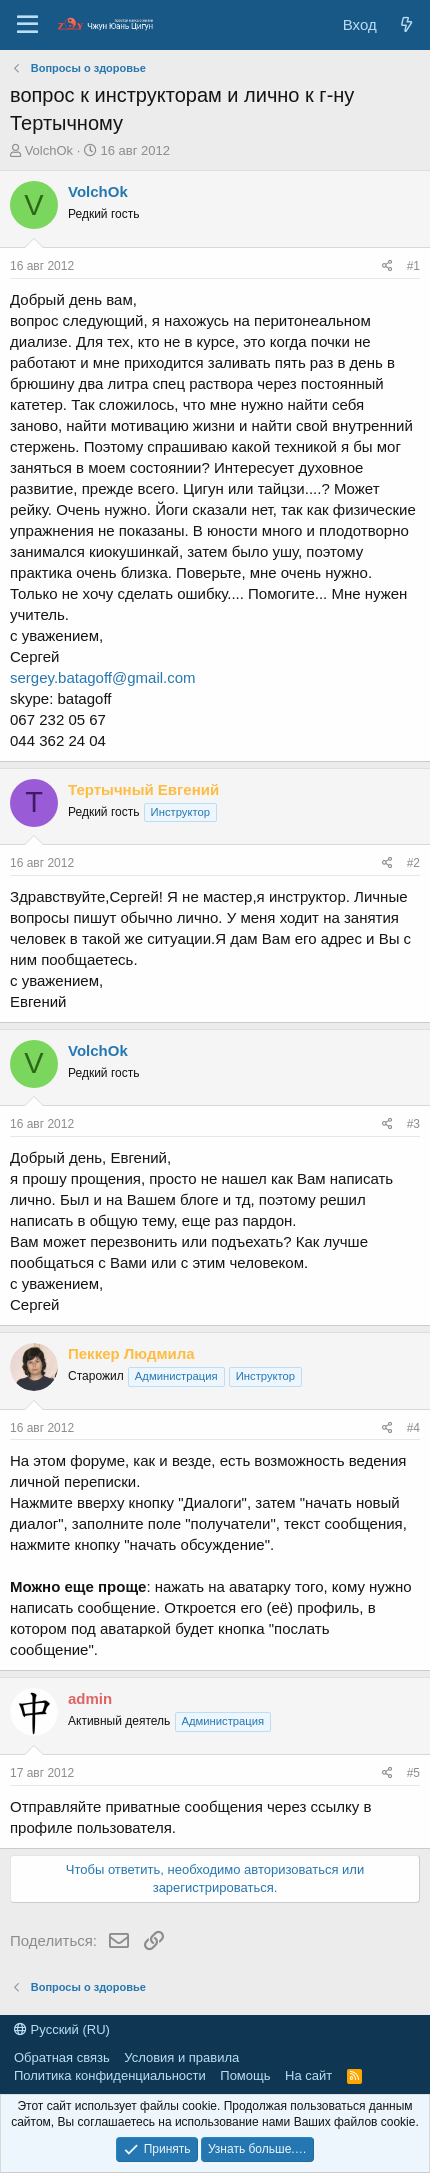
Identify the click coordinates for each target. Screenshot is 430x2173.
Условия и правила (181, 2057)
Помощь (245, 2075)
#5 (413, 1773)
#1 (413, 266)
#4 (413, 1428)
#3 (413, 1124)
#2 (413, 863)
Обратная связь (62, 2057)
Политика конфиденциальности (110, 2075)
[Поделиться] (387, 266)
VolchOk (49, 150)
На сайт (308, 2075)
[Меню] (27, 25)
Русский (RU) (62, 2029)
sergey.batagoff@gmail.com (103, 677)
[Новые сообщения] (406, 24)
